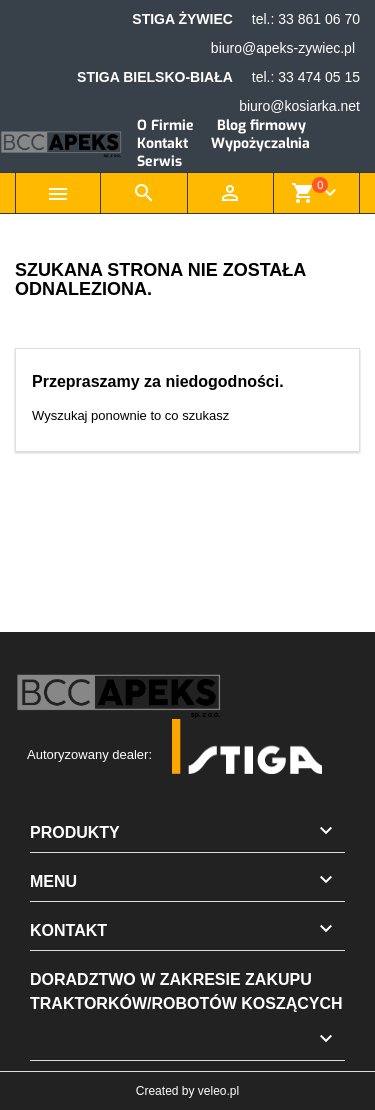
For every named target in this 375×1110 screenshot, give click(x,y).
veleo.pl (218, 1091)
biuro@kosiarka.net (299, 106)
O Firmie (165, 125)
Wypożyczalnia (260, 143)
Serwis (159, 161)
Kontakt (162, 143)
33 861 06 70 (319, 19)
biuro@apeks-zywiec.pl (283, 48)
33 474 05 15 (319, 77)
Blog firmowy (261, 125)
